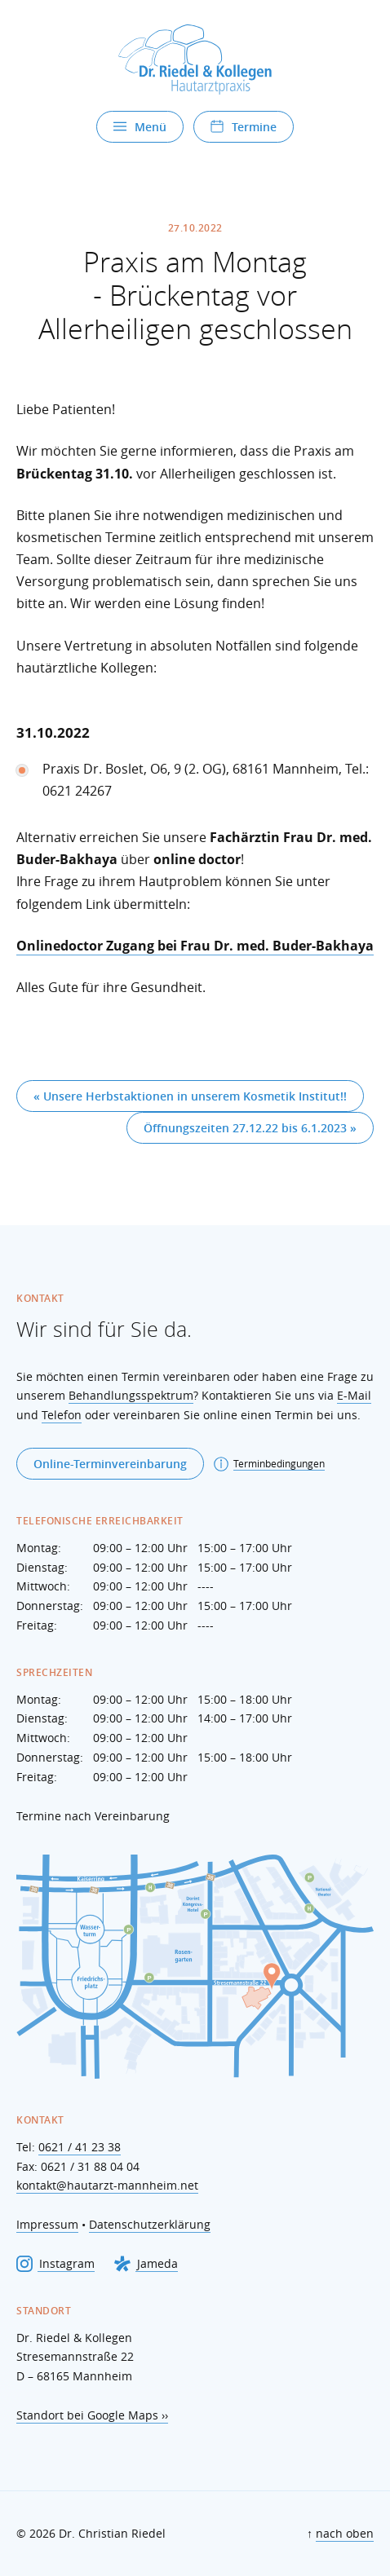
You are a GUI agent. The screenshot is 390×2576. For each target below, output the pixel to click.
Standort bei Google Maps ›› (92, 2415)
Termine (244, 127)
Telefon (62, 1415)
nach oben (345, 2533)
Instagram (55, 2264)
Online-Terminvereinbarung (110, 1463)
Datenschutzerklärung (150, 2224)
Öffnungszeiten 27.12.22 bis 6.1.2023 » (250, 1128)
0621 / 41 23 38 (79, 2147)
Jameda (146, 2264)
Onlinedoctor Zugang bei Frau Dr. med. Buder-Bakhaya (195, 946)
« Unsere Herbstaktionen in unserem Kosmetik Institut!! (190, 1096)
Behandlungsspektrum (131, 1395)
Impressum (47, 2224)
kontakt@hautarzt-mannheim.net (107, 2185)
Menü (139, 127)
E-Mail (354, 1395)
